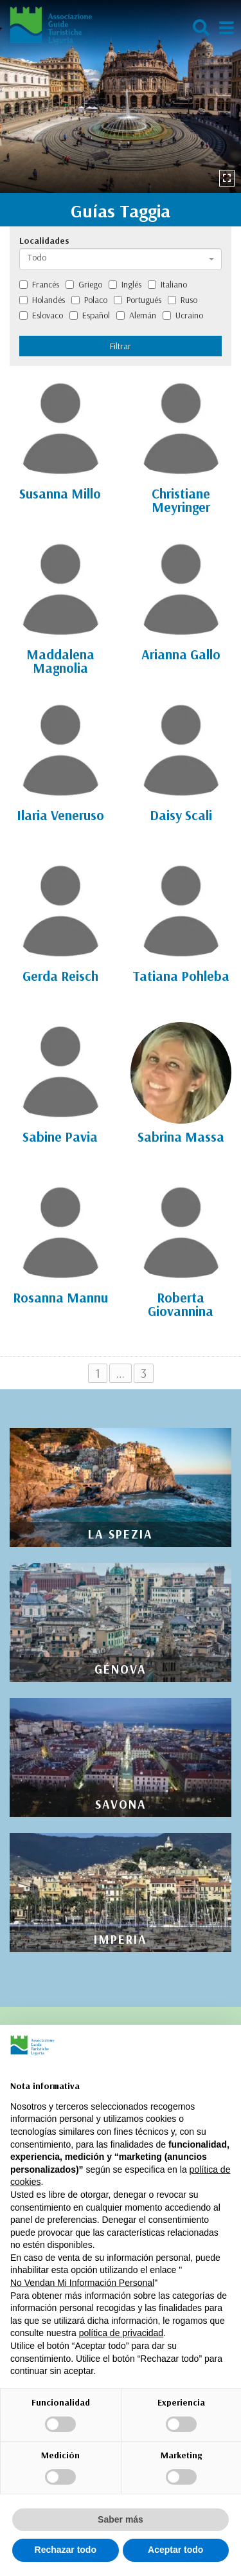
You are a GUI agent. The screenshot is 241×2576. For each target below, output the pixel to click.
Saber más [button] (120, 2519)
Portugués (137, 299)
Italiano (167, 284)
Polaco (89, 299)
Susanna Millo (60, 493)
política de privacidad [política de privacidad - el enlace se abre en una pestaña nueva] (121, 2333)
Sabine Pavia (60, 1136)
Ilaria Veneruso (60, 815)
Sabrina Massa (181, 1136)
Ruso (182, 299)
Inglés (125, 284)
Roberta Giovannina (180, 1304)
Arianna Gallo (180, 654)
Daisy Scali (181, 815)
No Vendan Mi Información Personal (82, 2283)
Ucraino (183, 315)
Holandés (42, 299)
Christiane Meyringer (181, 500)
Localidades (44, 240)
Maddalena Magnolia (60, 661)
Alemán (136, 315)
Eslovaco (41, 315)
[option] (120, 96)
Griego (84, 284)
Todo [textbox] (37, 257)
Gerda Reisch (60, 975)
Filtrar (120, 346)
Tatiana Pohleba (180, 975)
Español (89, 315)
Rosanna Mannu (60, 1297)
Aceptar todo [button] (175, 2549)
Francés (39, 284)
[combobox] (120, 259)
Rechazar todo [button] (65, 2549)
